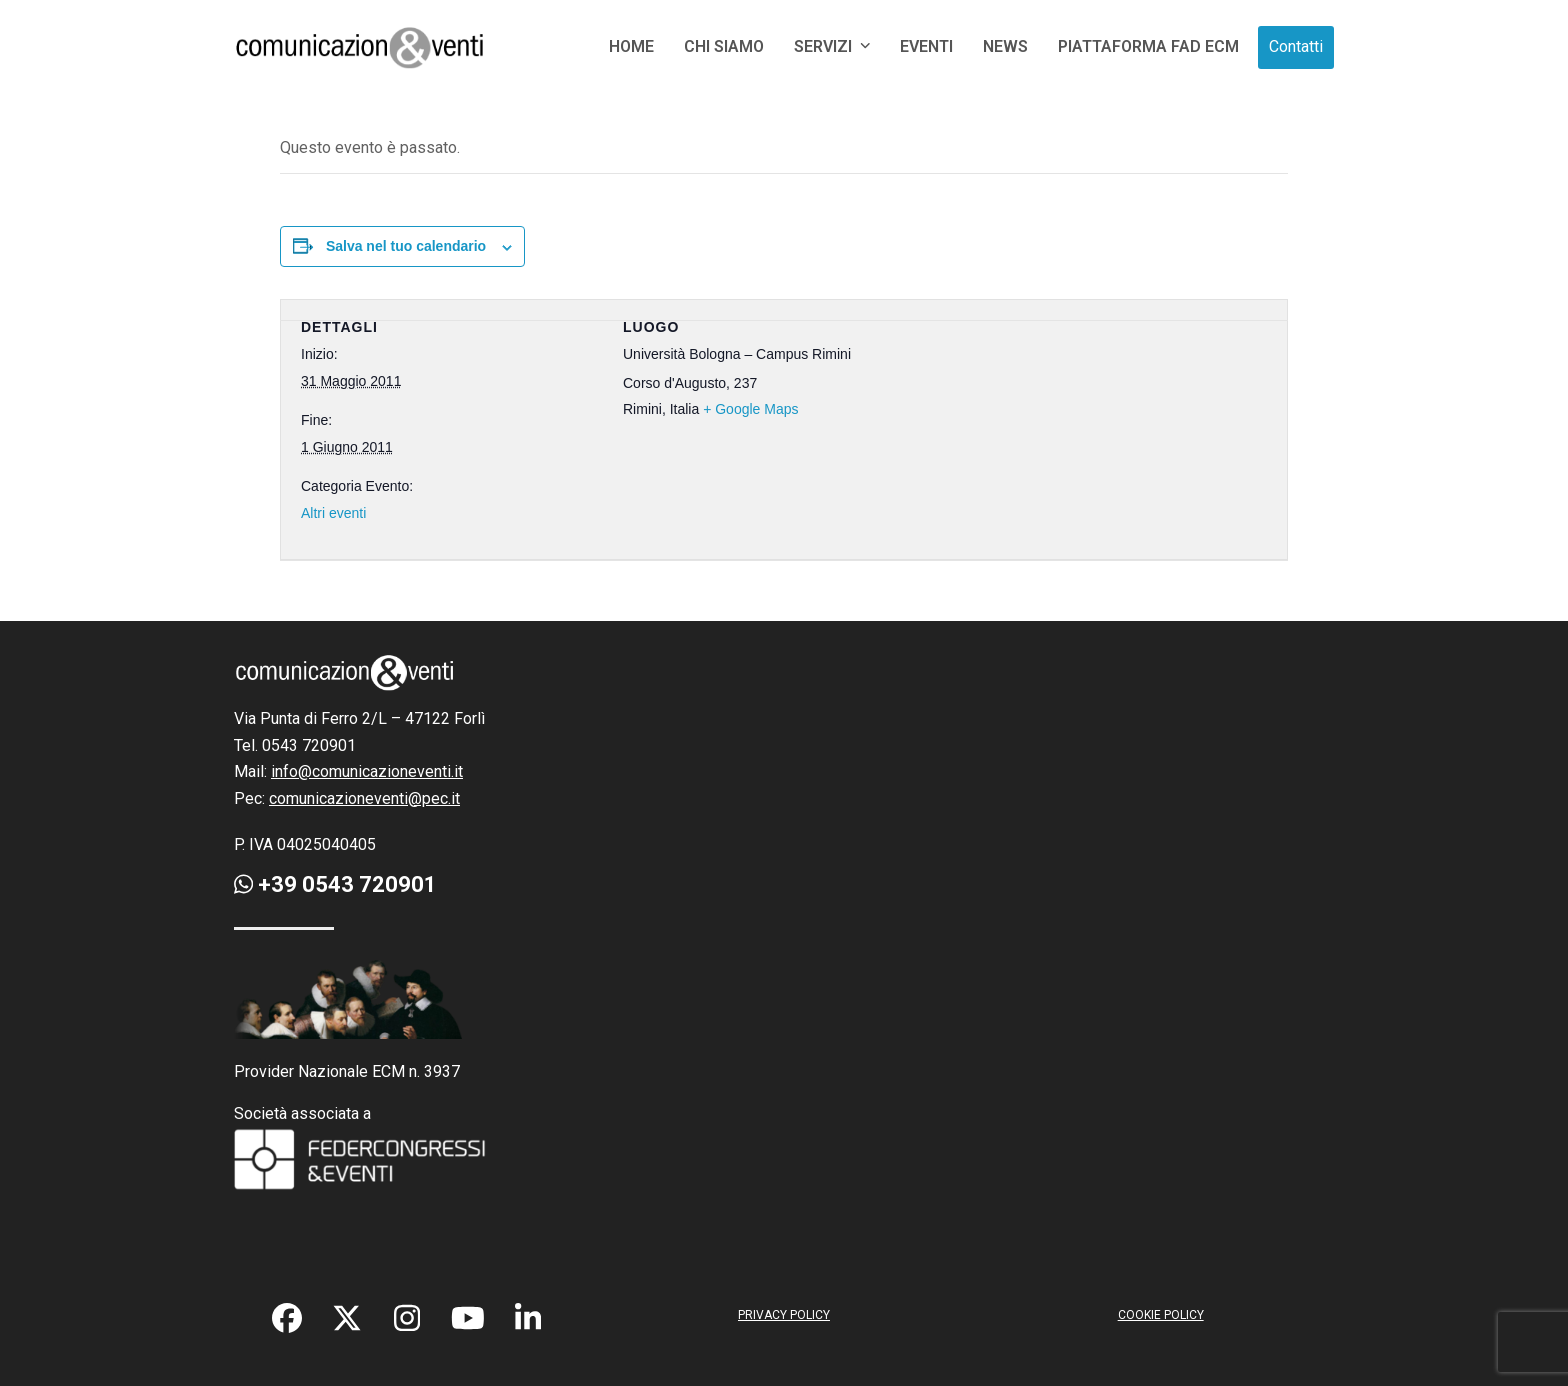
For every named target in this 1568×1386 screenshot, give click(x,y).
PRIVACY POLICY (784, 1315)
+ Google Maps (750, 409)
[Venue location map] (1050, 426)
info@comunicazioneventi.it (367, 771)
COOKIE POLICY (1161, 1315)
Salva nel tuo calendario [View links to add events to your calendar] (406, 246)
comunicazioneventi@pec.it (364, 798)
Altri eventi (333, 513)
